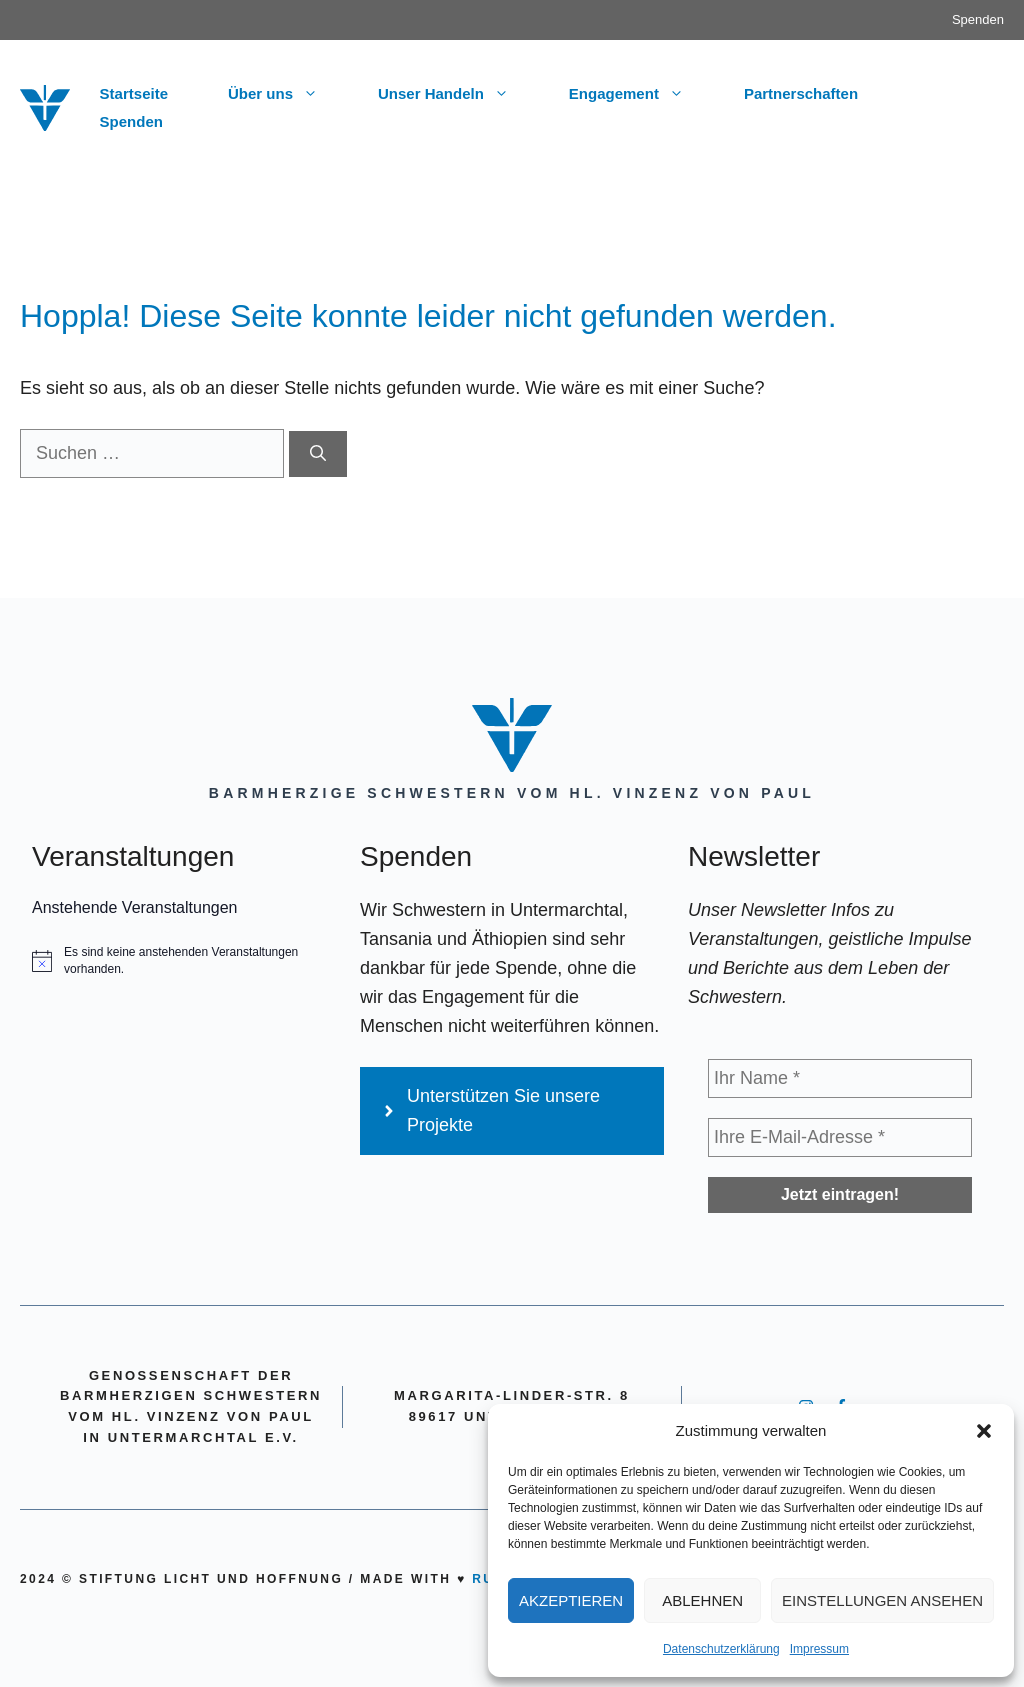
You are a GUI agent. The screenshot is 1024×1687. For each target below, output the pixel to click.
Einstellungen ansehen (882, 1600)
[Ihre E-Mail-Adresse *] (840, 1137)
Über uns (288, 94)
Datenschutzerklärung (721, 1649)
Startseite (134, 93)
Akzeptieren (571, 1600)
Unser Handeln (458, 94)
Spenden (978, 19)
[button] (984, 1431)
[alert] (184, 960)
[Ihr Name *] (840, 1078)
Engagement (641, 94)
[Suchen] (318, 454)
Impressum (819, 1649)
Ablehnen (702, 1600)
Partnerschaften (801, 93)
